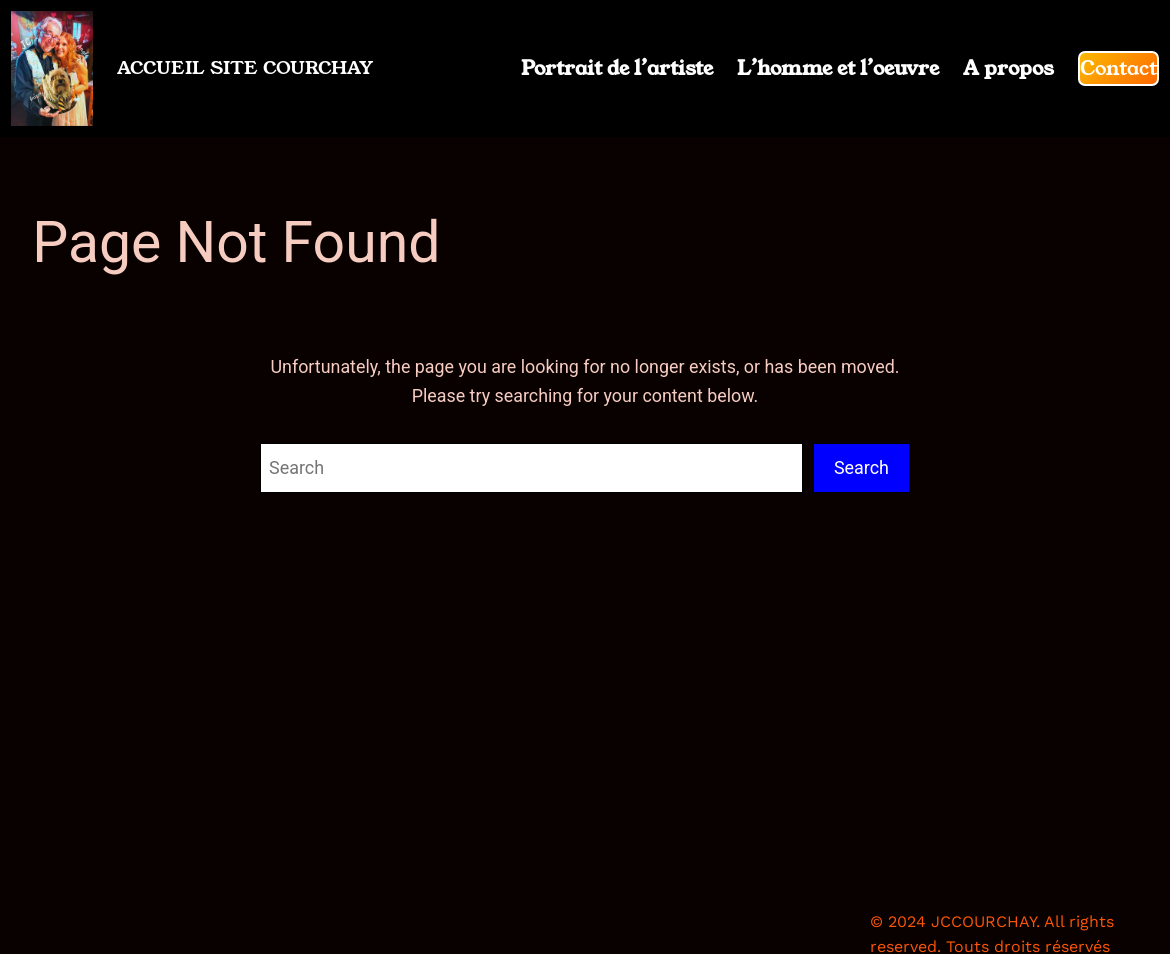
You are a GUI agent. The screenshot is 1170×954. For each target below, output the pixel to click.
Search (861, 467)
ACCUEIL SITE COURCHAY (245, 68)
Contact (1118, 68)
